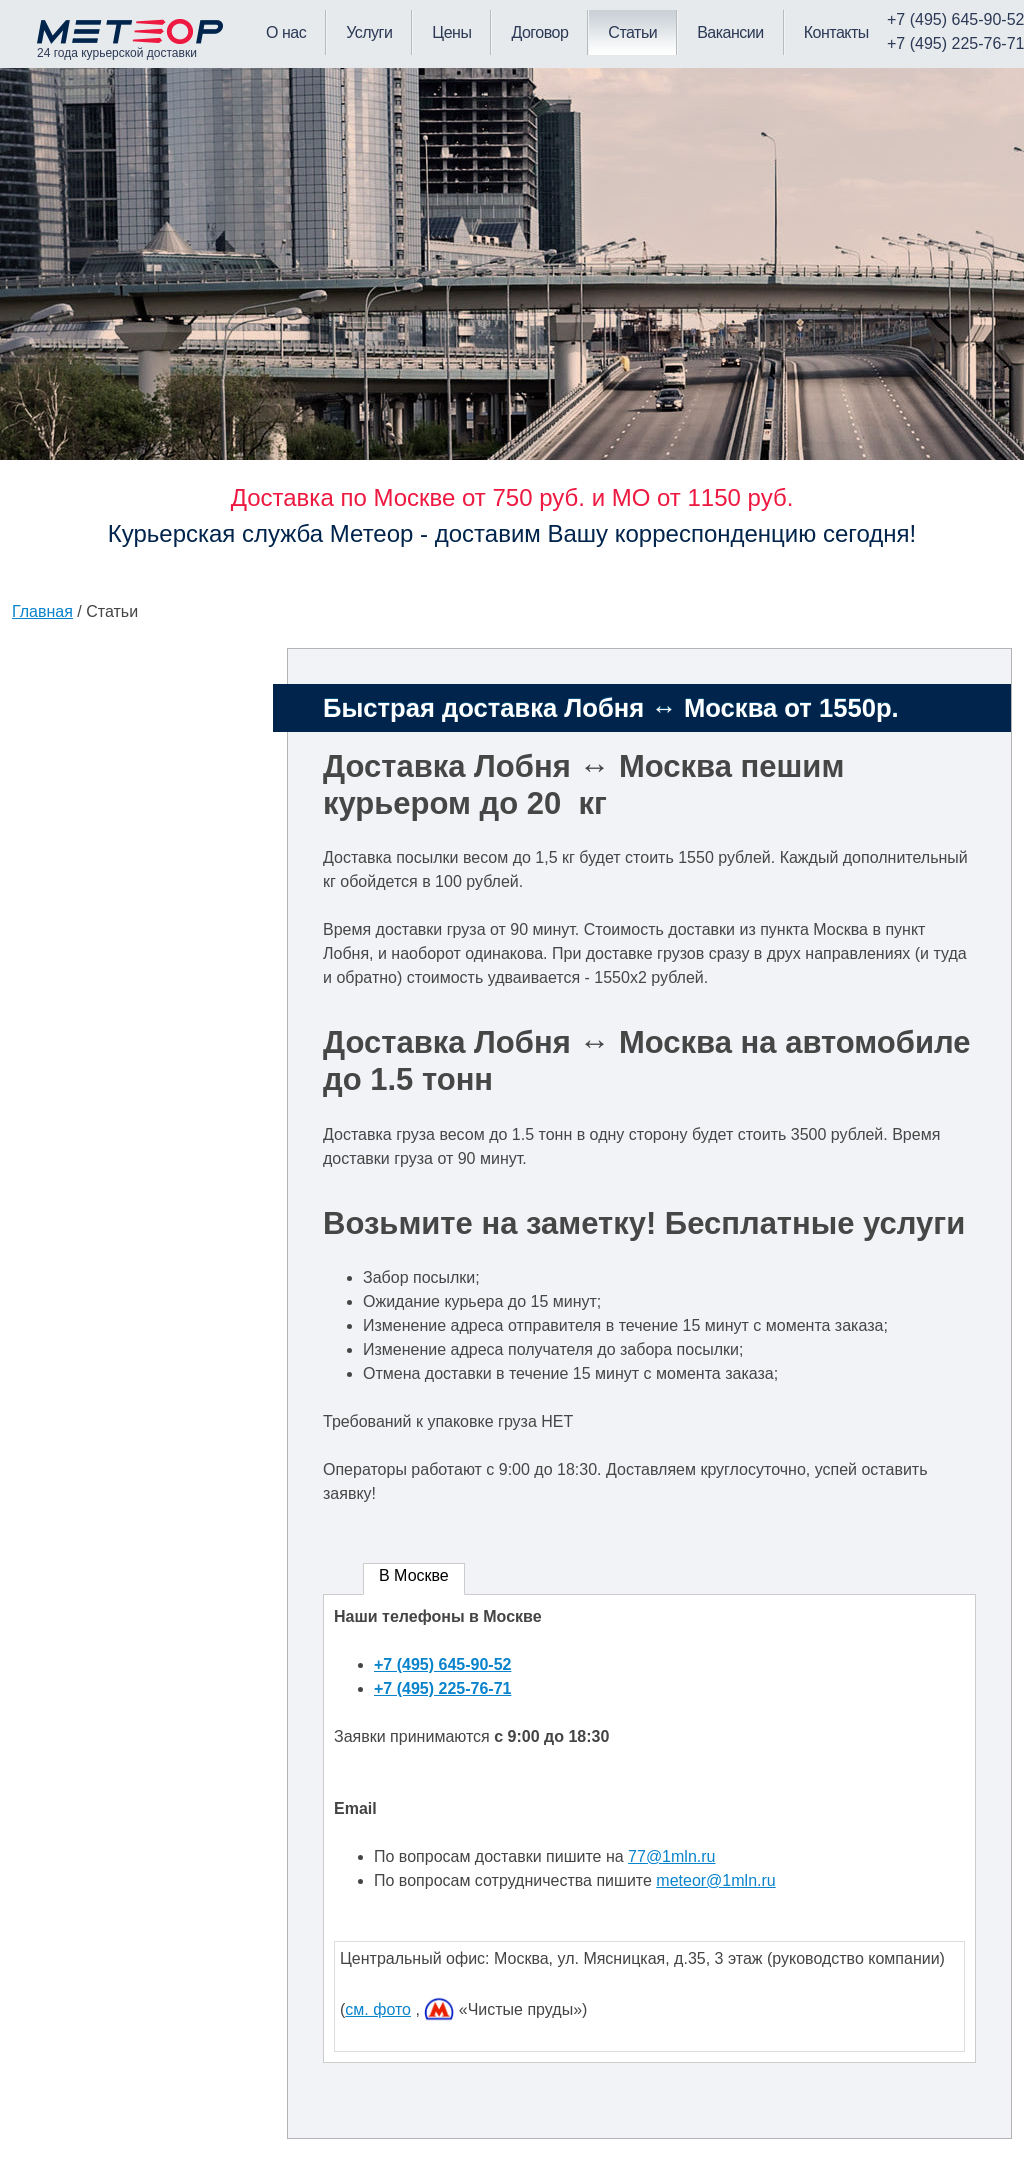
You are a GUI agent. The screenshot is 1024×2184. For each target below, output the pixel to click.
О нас (286, 32)
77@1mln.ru (671, 1856)
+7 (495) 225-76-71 (442, 1688)
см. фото (378, 2009)
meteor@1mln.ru (715, 1880)
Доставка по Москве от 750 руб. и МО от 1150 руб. (512, 497)
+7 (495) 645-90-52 (442, 1664)
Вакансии (730, 32)
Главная (42, 611)
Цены (451, 32)
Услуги (369, 32)
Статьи (632, 32)
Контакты (836, 32)
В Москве (414, 1575)
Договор (539, 32)
